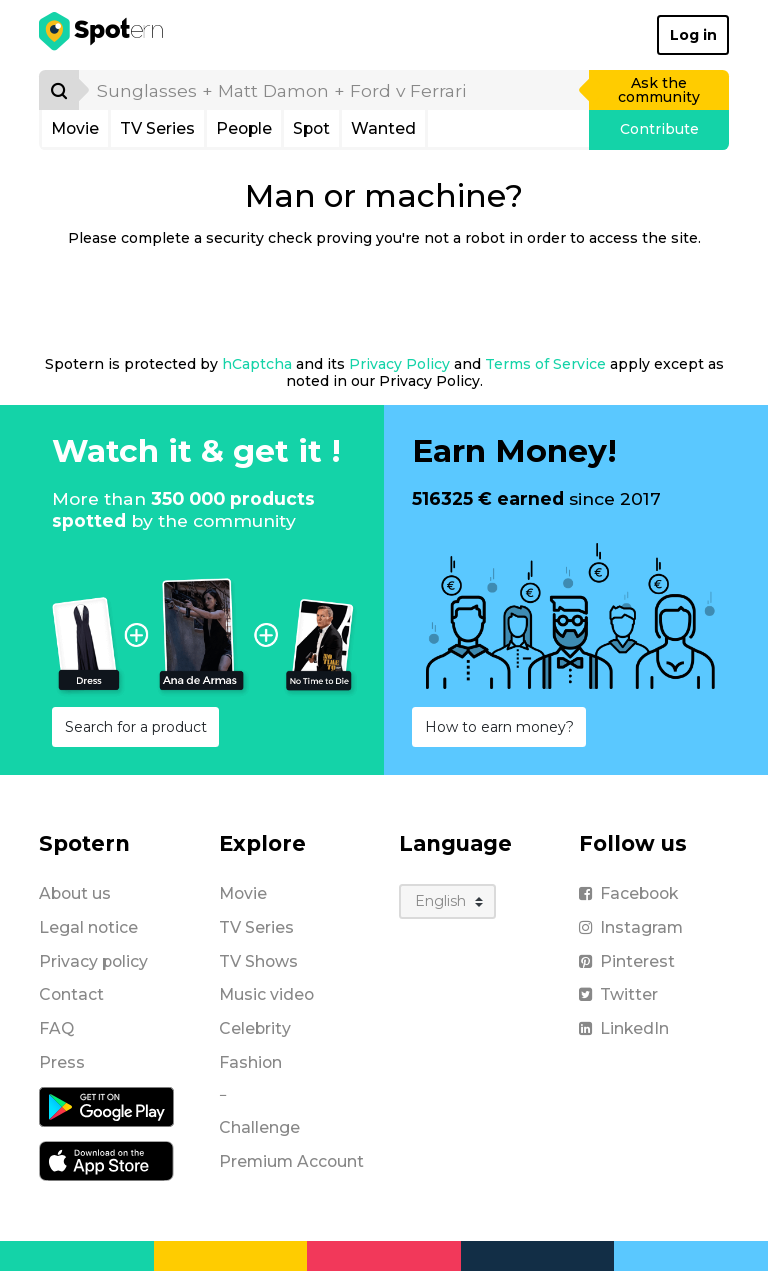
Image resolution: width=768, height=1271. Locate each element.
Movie (75, 128)
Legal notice (88, 927)
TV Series (157, 128)
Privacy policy (93, 961)
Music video (266, 994)
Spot (311, 128)
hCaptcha (257, 364)
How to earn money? (499, 727)
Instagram (631, 927)
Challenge (259, 1127)
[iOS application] (106, 1159)
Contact (71, 994)
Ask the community (659, 90)
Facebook (628, 893)
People (244, 128)
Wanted (383, 128)
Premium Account (291, 1161)
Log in (693, 35)
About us (75, 893)
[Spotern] (102, 35)
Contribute (659, 129)
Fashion (250, 1062)
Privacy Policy (399, 364)
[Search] (59, 90)
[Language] (447, 901)
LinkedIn (624, 1028)
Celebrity (255, 1028)
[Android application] (106, 1105)
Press (62, 1062)
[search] (335, 90)
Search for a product (136, 727)
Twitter (618, 994)
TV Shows (258, 961)
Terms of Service (545, 364)
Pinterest (627, 961)
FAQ (56, 1028)
